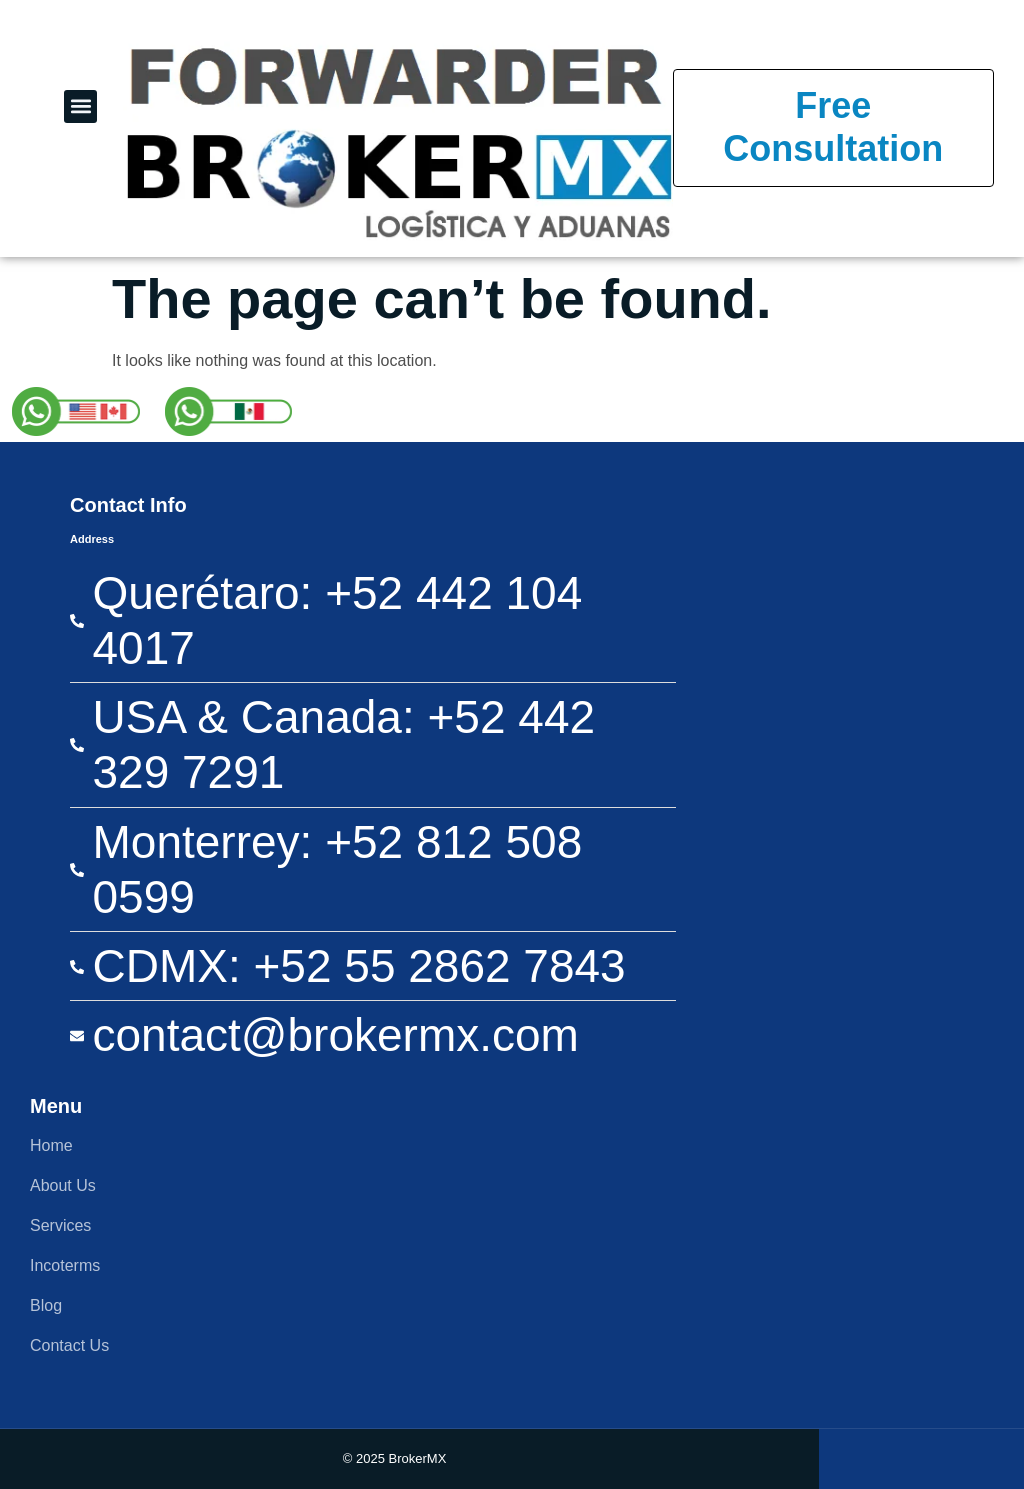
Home (51, 1145)
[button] (80, 106)
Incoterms (65, 1265)
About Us (63, 1185)
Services (60, 1225)
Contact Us (69, 1345)
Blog (46, 1305)
